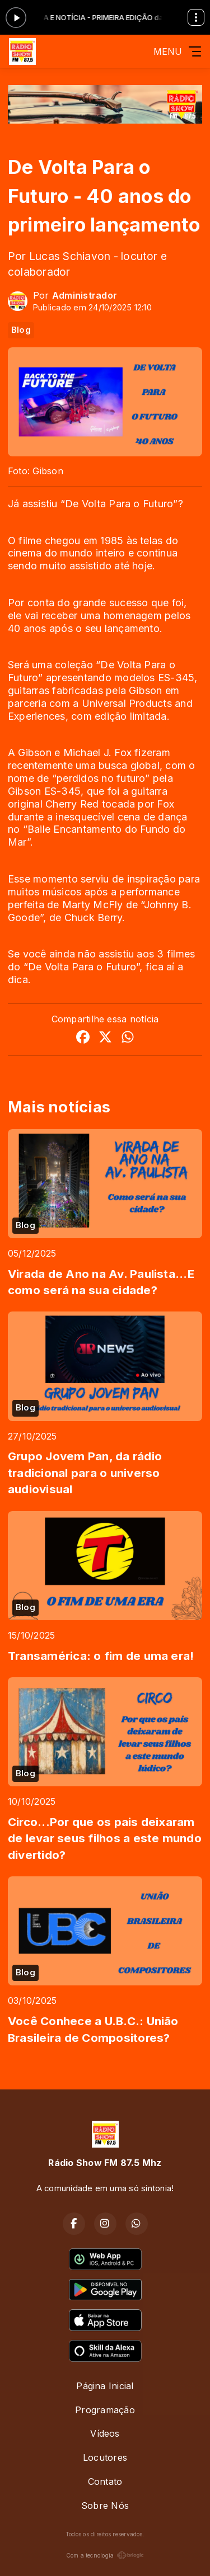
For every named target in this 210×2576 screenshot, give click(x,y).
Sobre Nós (105, 2505)
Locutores (105, 2457)
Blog (21, 330)
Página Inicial (104, 2385)
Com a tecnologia (105, 2555)
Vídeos (104, 2433)
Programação (105, 2409)
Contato (105, 2481)
